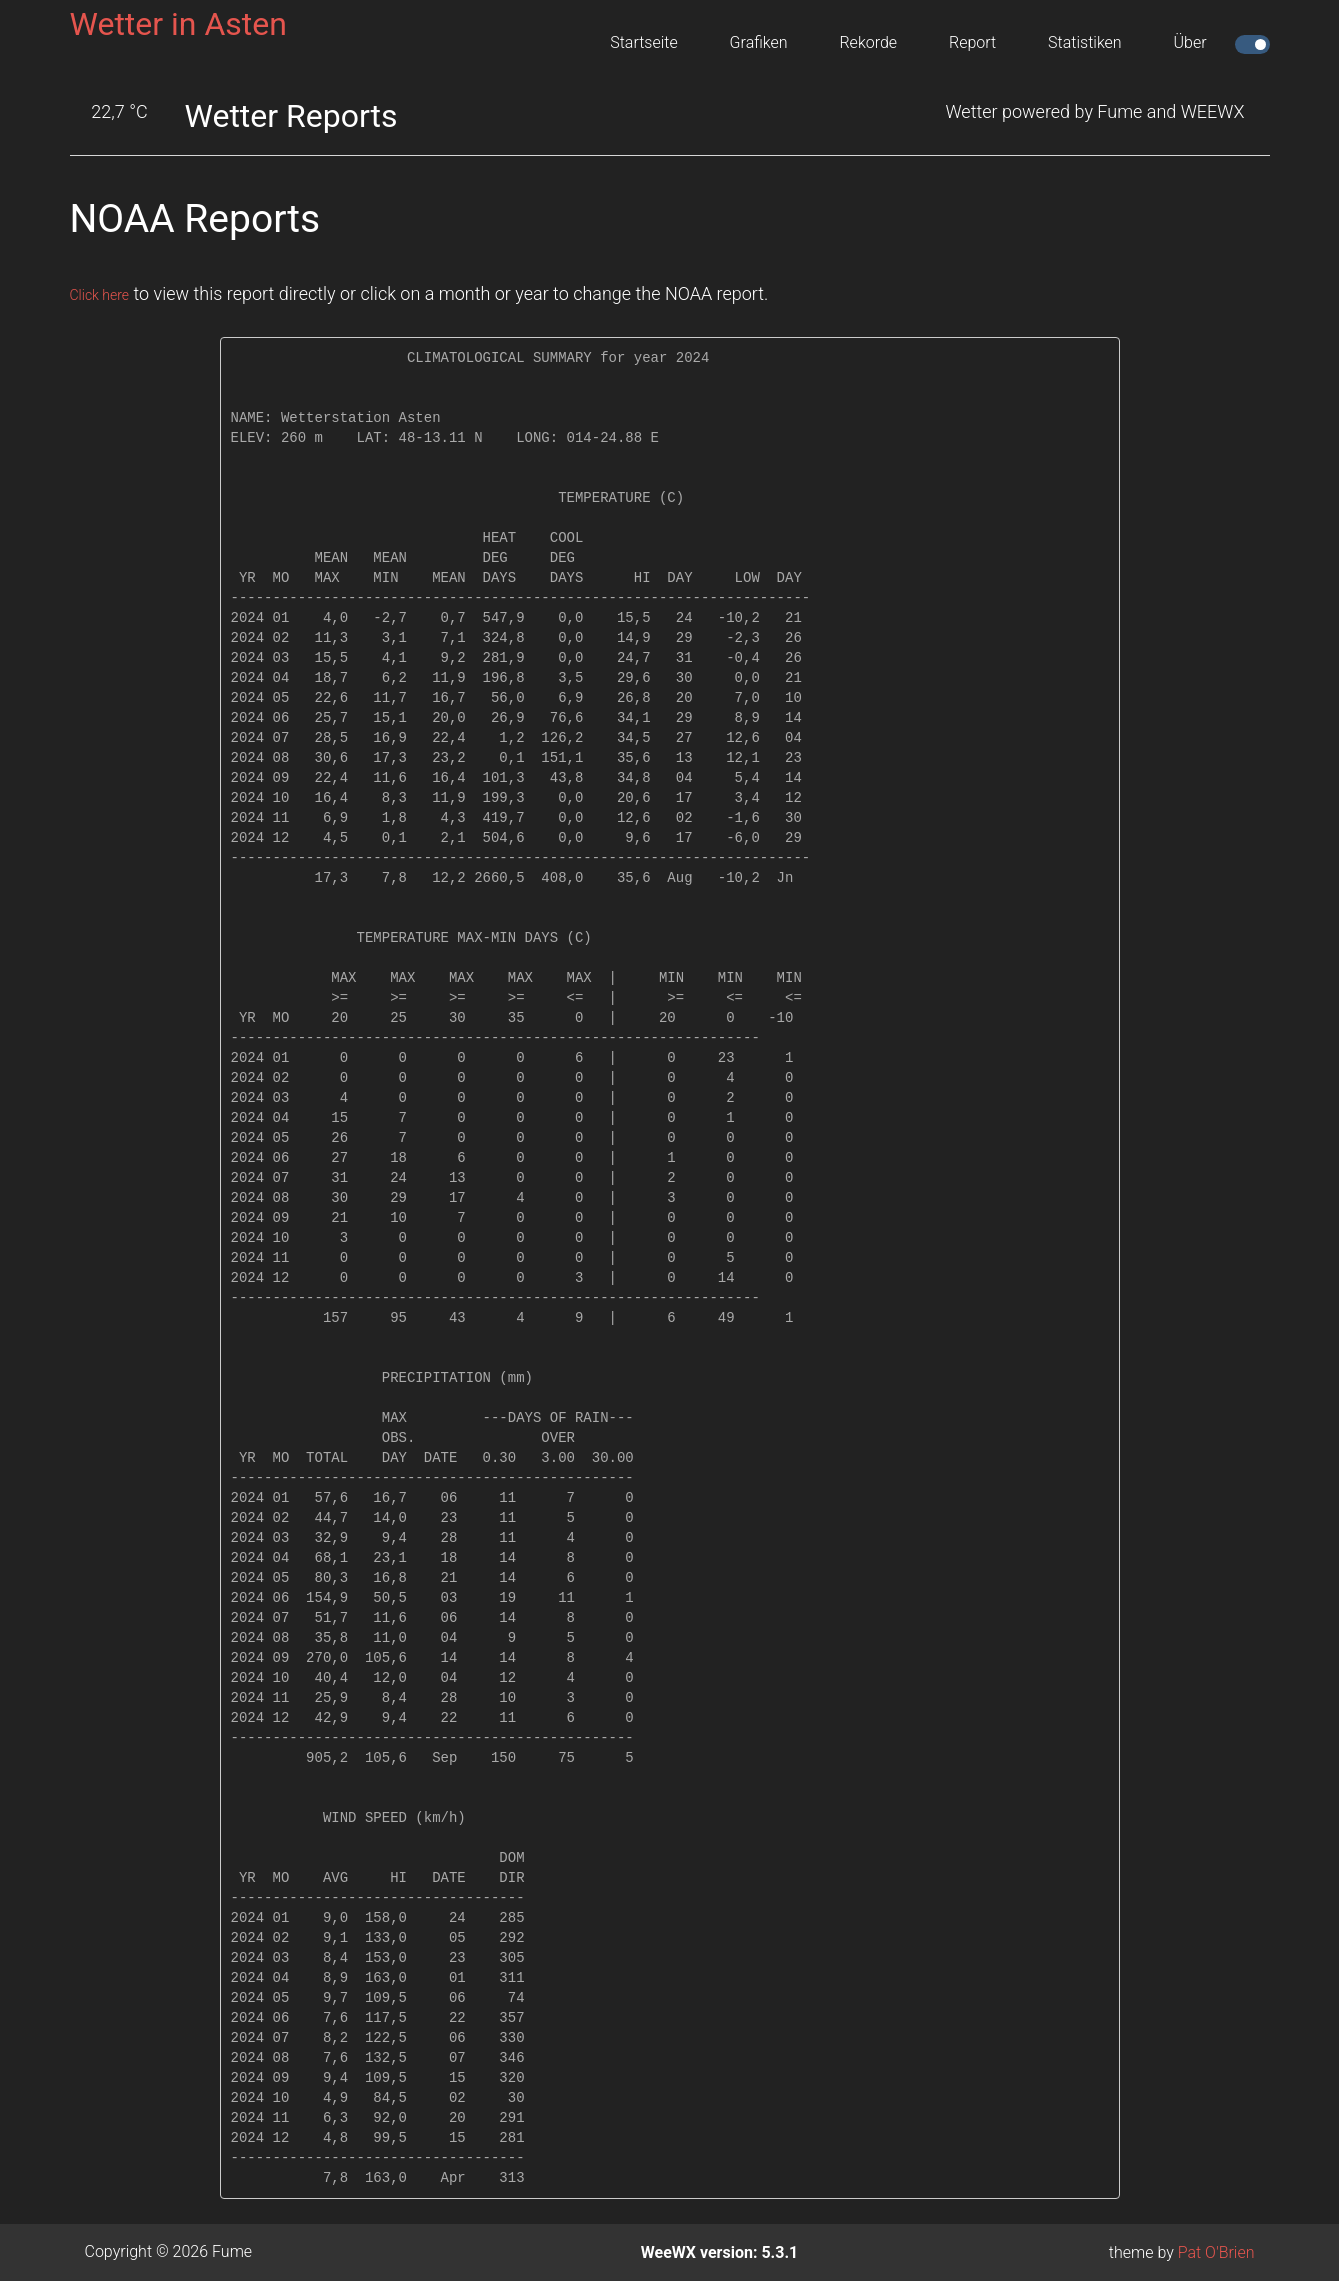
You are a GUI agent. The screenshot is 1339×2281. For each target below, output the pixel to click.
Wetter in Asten (178, 24)
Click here (108, 293)
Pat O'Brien (1216, 2252)
